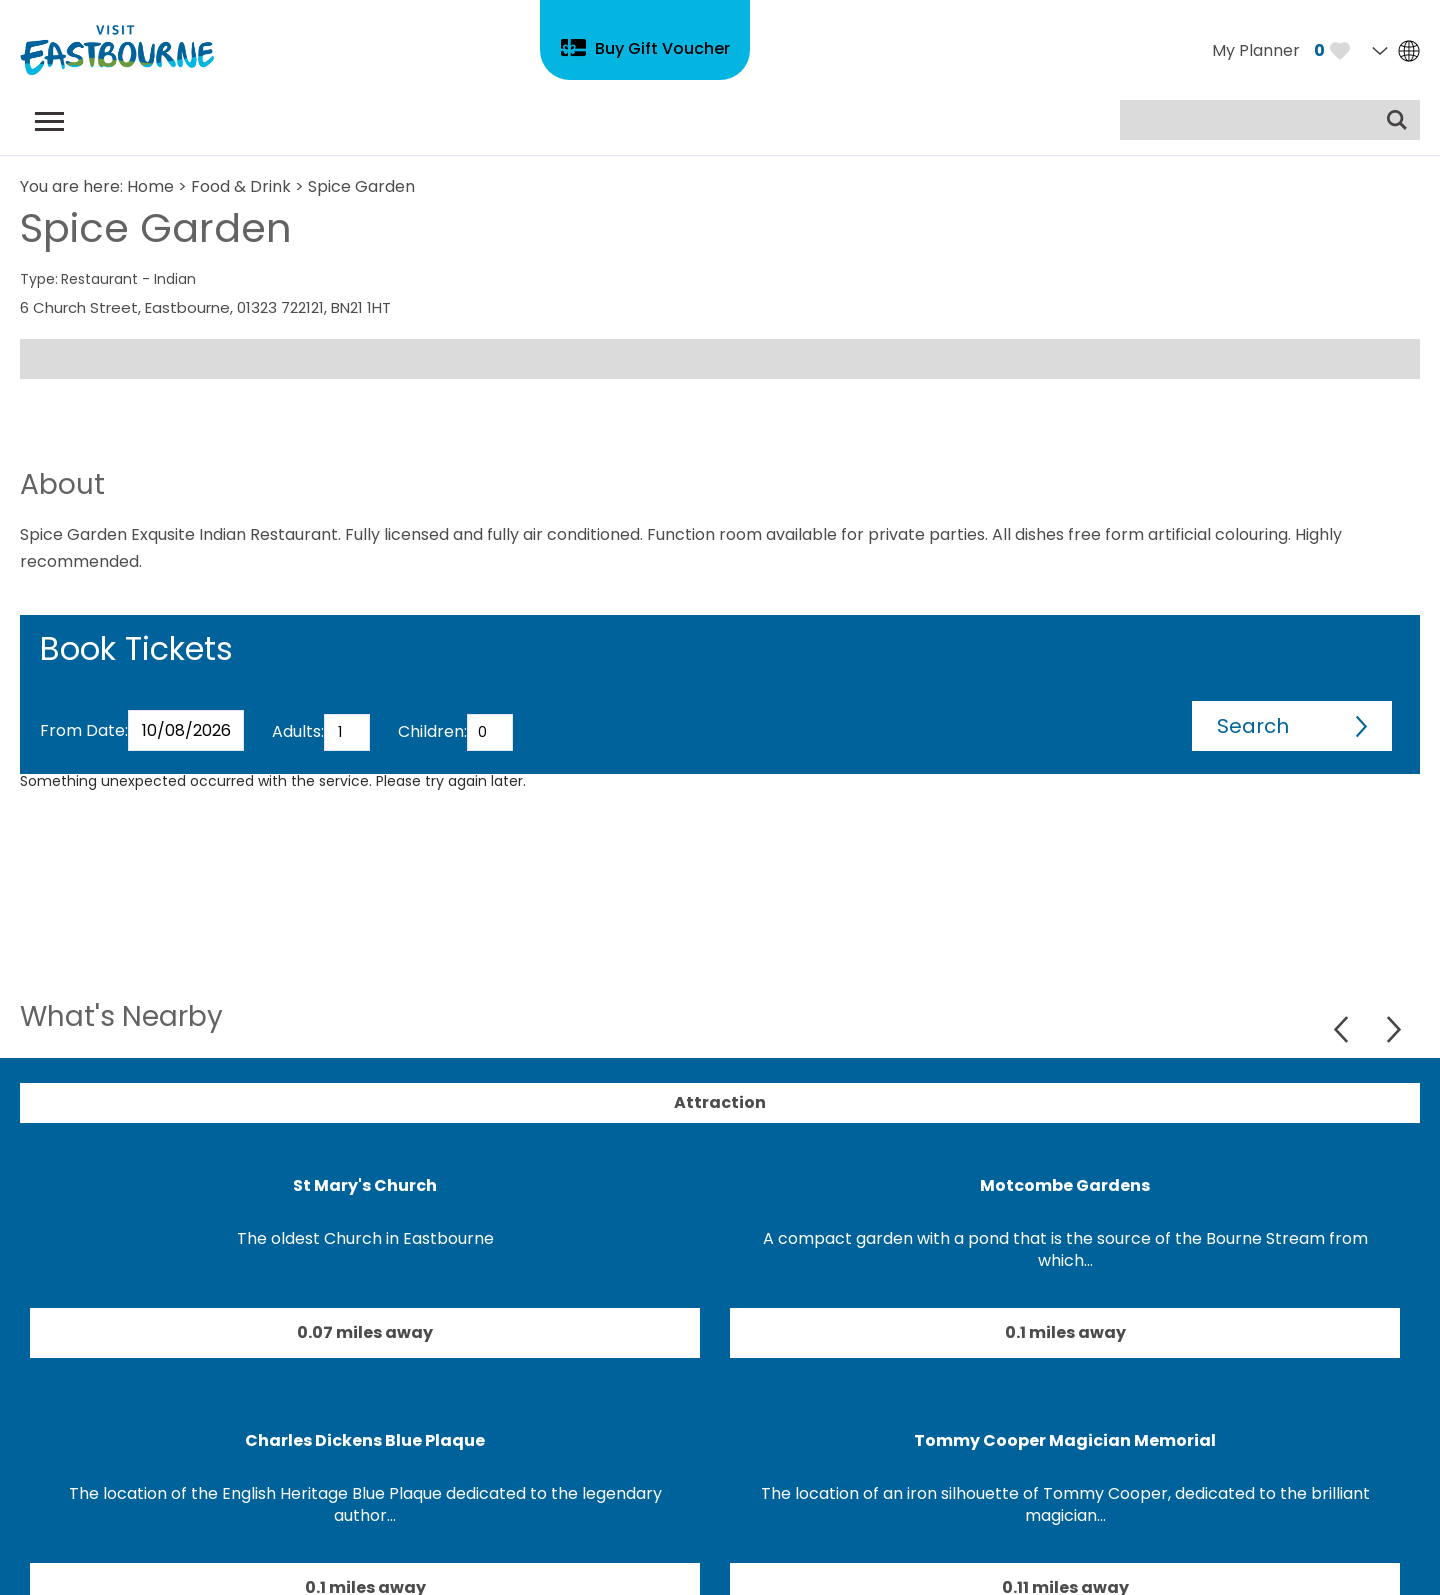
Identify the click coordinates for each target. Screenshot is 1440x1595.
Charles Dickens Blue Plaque (365, 1440)
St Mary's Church (365, 1185)
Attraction (720, 1102)
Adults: (298, 731)
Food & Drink (241, 186)
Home (150, 186)
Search (1253, 726)
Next (1393, 1029)
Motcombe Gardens (1065, 1185)
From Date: (84, 730)
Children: (432, 731)
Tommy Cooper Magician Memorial (1065, 1440)
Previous (1343, 1029)
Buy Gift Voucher (662, 48)
